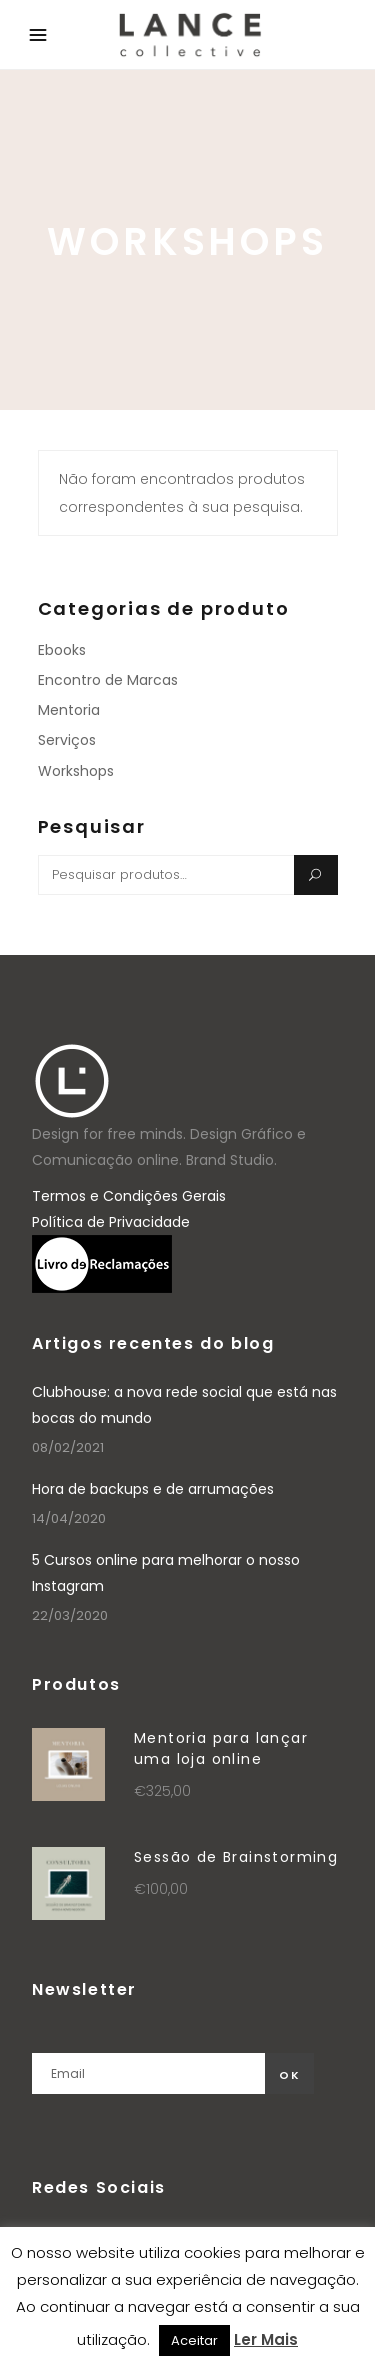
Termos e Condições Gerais (129, 1196)
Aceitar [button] (194, 2340)
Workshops (76, 771)
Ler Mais (266, 2339)
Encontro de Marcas (108, 680)
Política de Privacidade (111, 1222)
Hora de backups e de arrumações (153, 1489)
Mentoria (69, 710)
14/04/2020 (69, 1518)
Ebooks (62, 650)
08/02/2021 (68, 1447)
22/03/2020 (70, 1615)
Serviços (67, 740)
